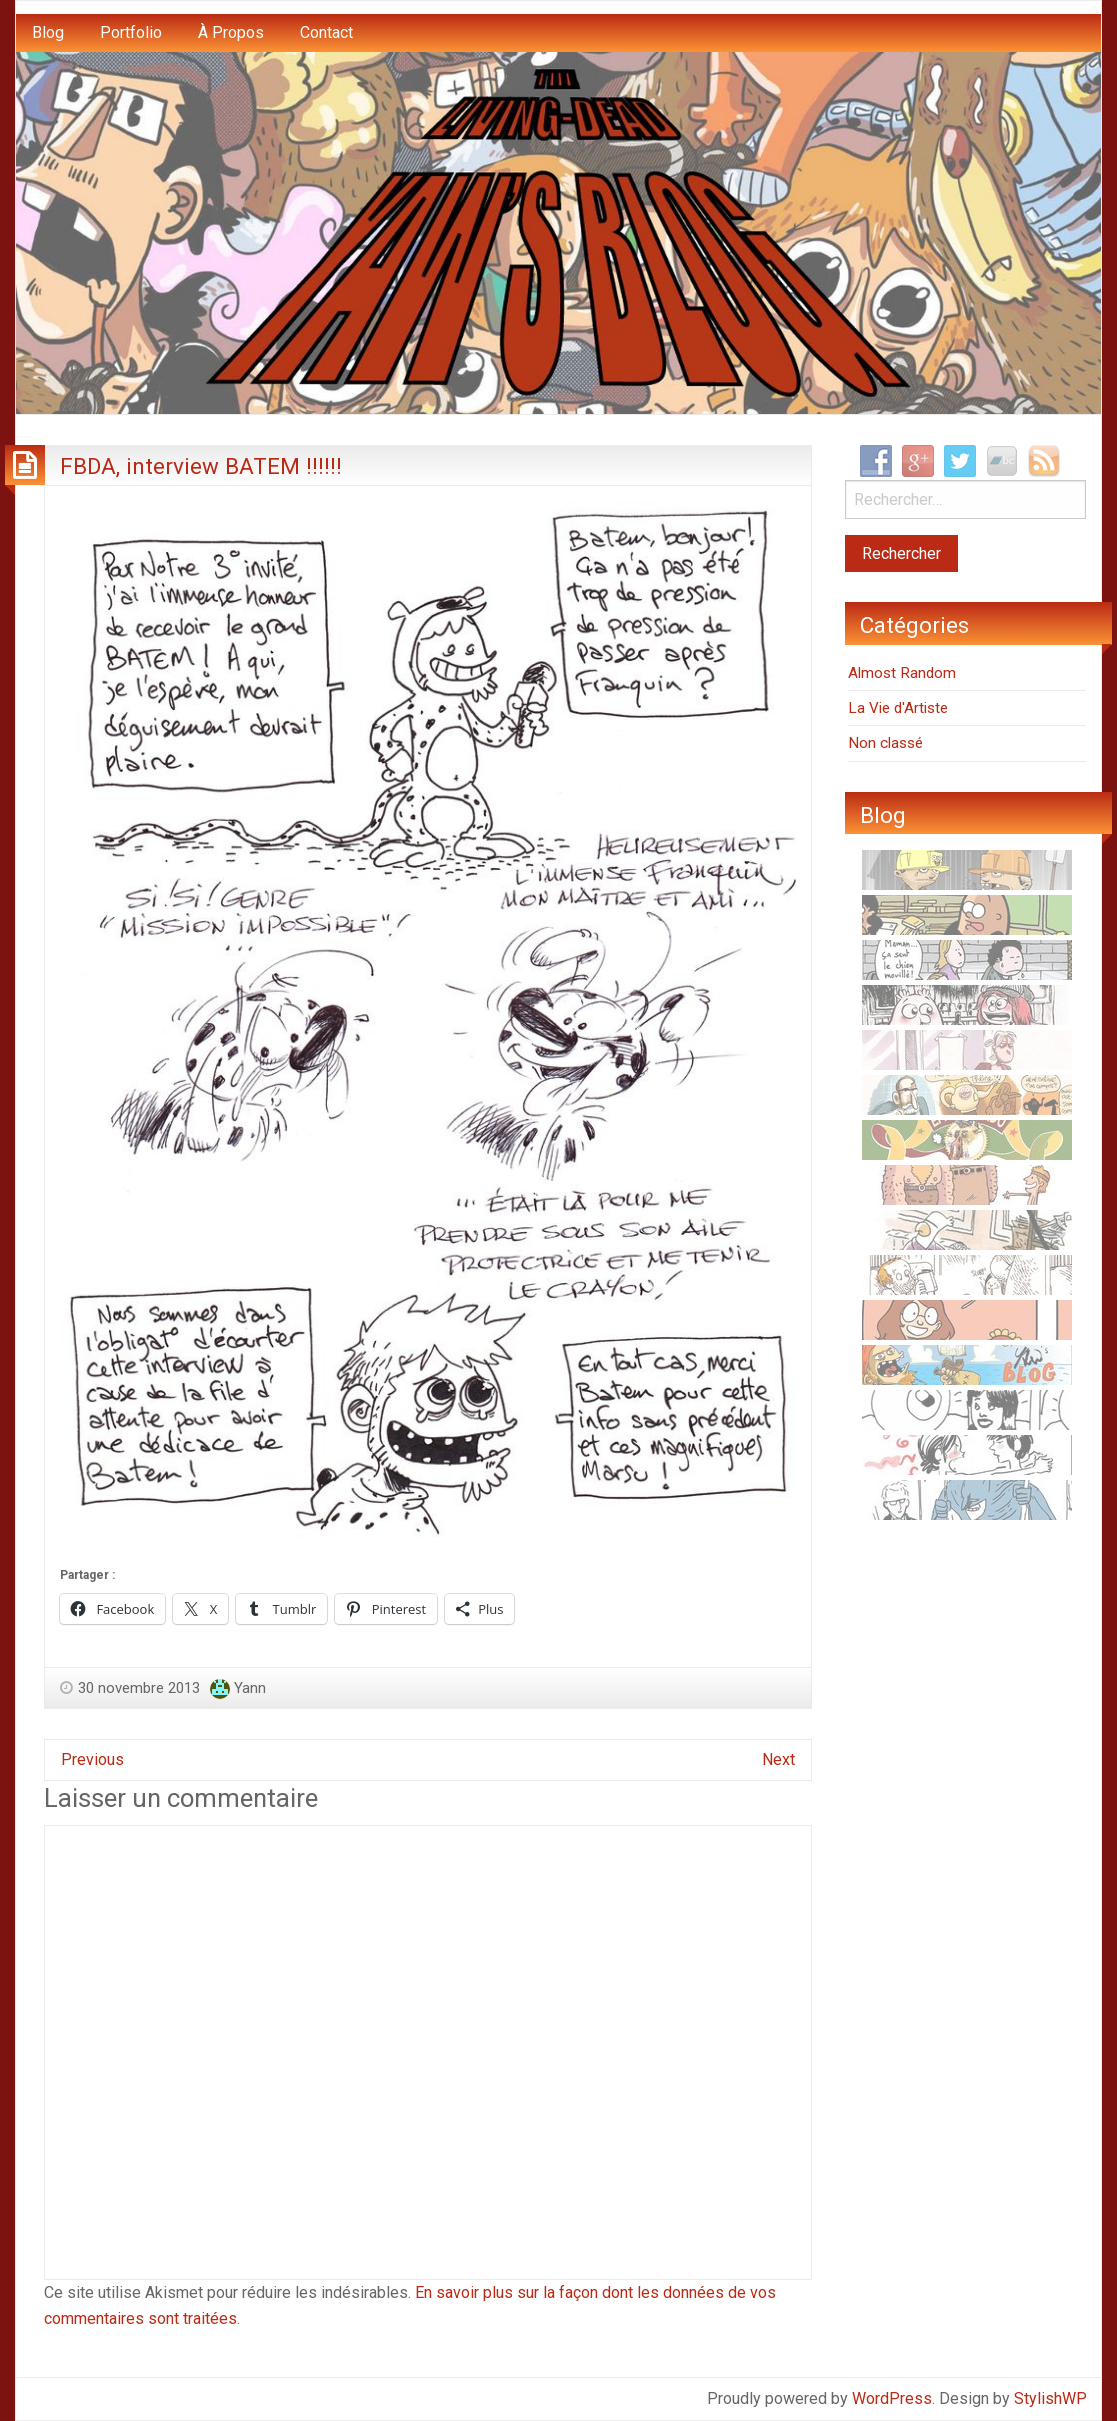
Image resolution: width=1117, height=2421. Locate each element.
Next (778, 1759)
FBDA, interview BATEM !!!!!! (201, 466)
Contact (326, 32)
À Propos (231, 32)
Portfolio (131, 32)
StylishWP (1050, 2398)
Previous (92, 1759)
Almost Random (902, 673)
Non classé (885, 743)
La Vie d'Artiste (898, 708)
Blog (48, 32)
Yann (250, 1688)
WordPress (892, 2398)
